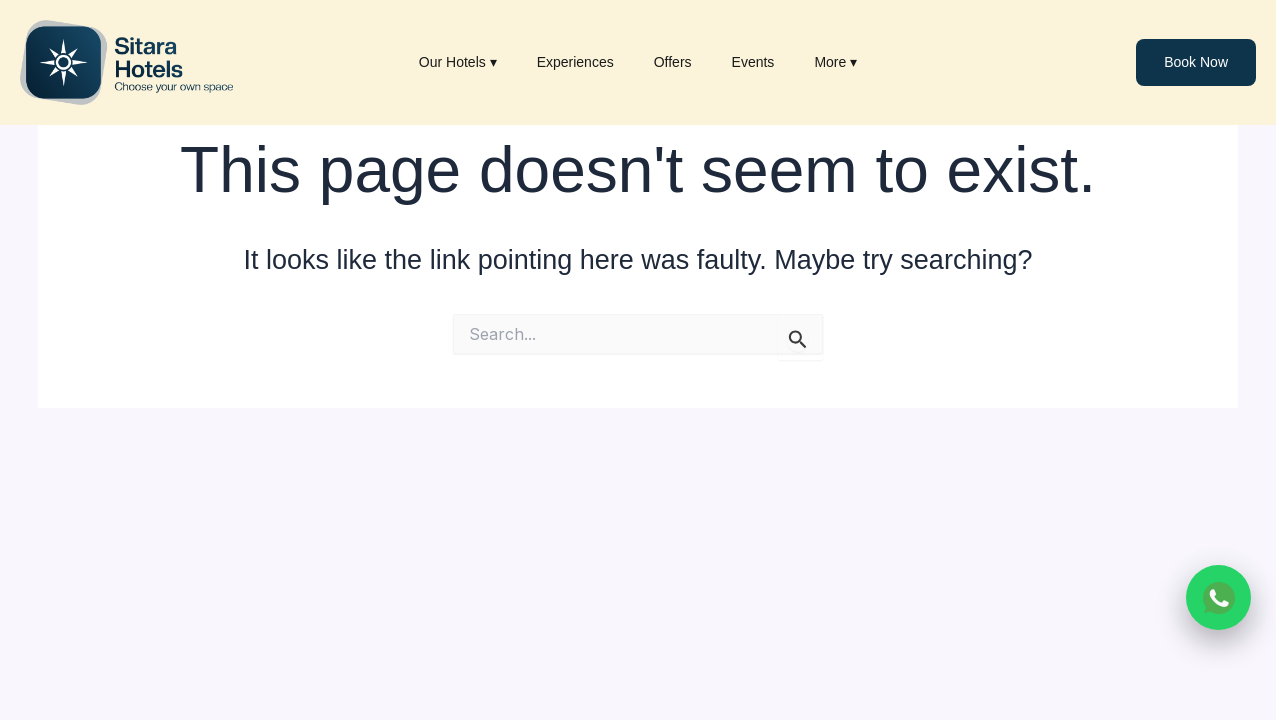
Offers (673, 62)
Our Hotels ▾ (458, 62)
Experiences (575, 62)
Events (753, 62)
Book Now (1196, 62)
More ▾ (835, 62)
